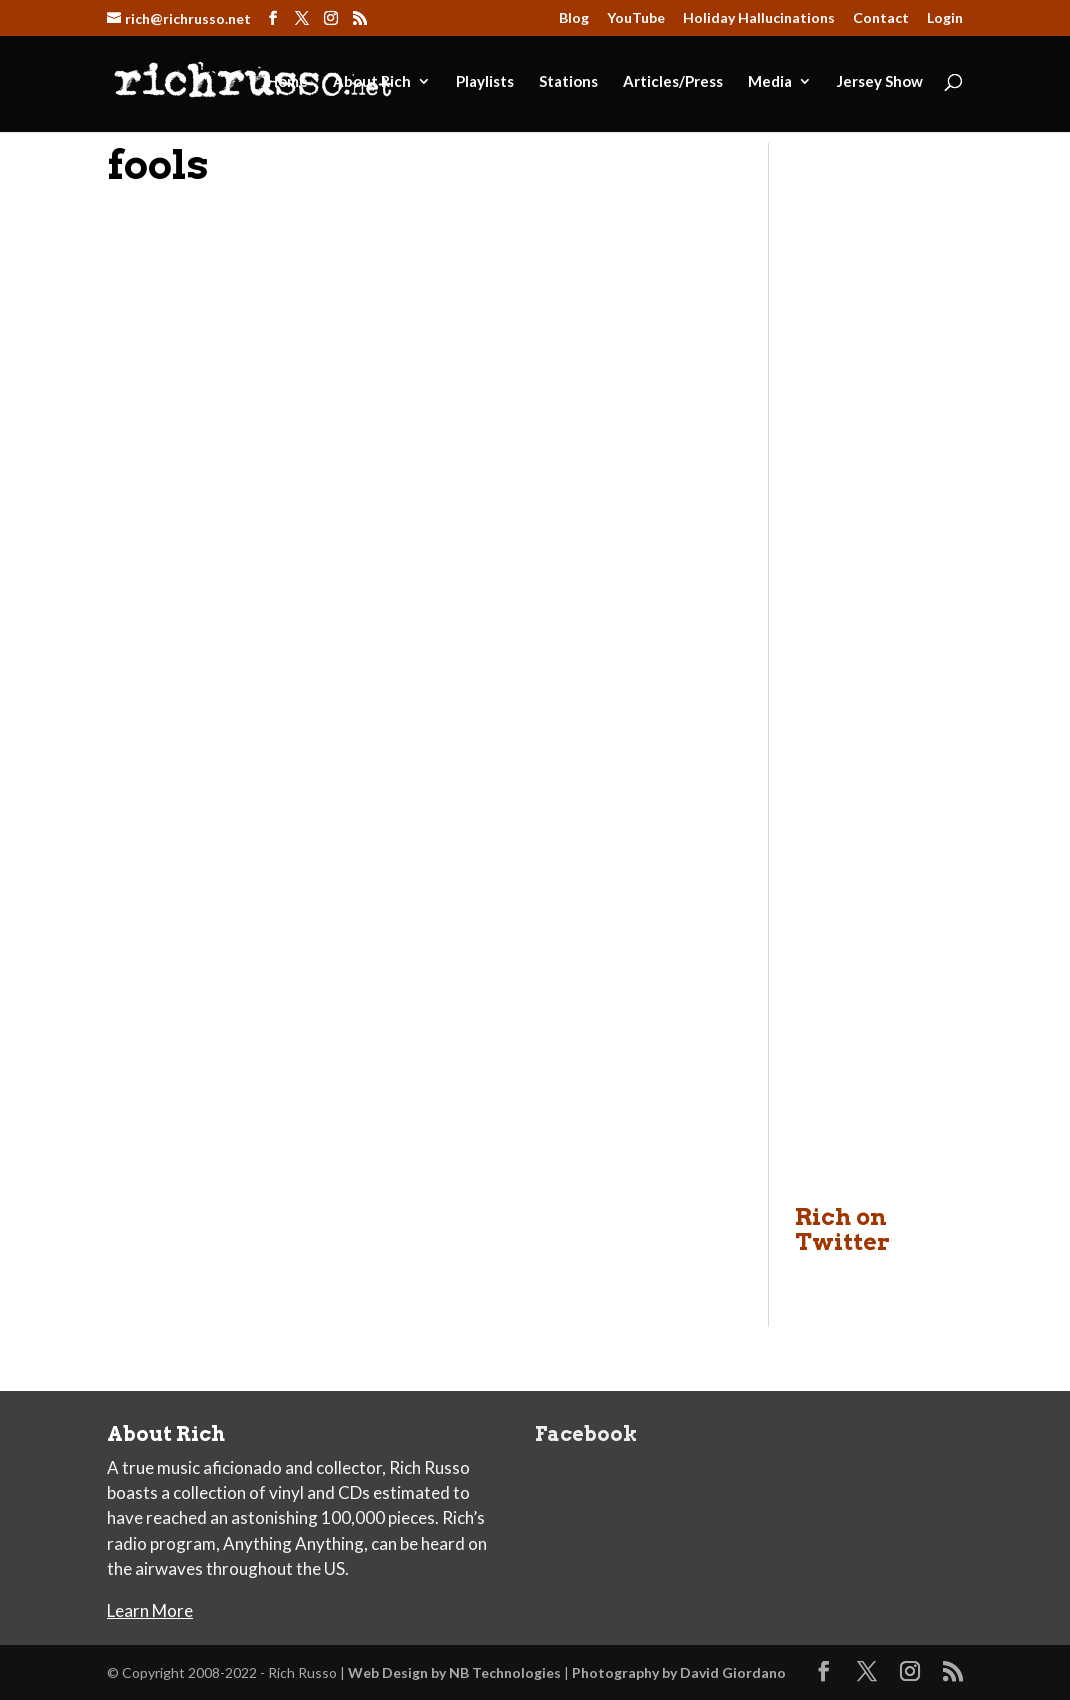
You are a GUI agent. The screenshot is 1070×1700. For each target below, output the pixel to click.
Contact (881, 18)
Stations (568, 82)
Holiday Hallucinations (759, 18)
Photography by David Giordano (679, 1672)
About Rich (372, 82)
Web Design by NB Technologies (454, 1672)
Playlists (485, 82)
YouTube (636, 18)
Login (945, 18)
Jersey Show (880, 82)
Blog (574, 18)
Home (287, 82)
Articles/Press (673, 82)
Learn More (150, 1610)
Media (770, 82)
